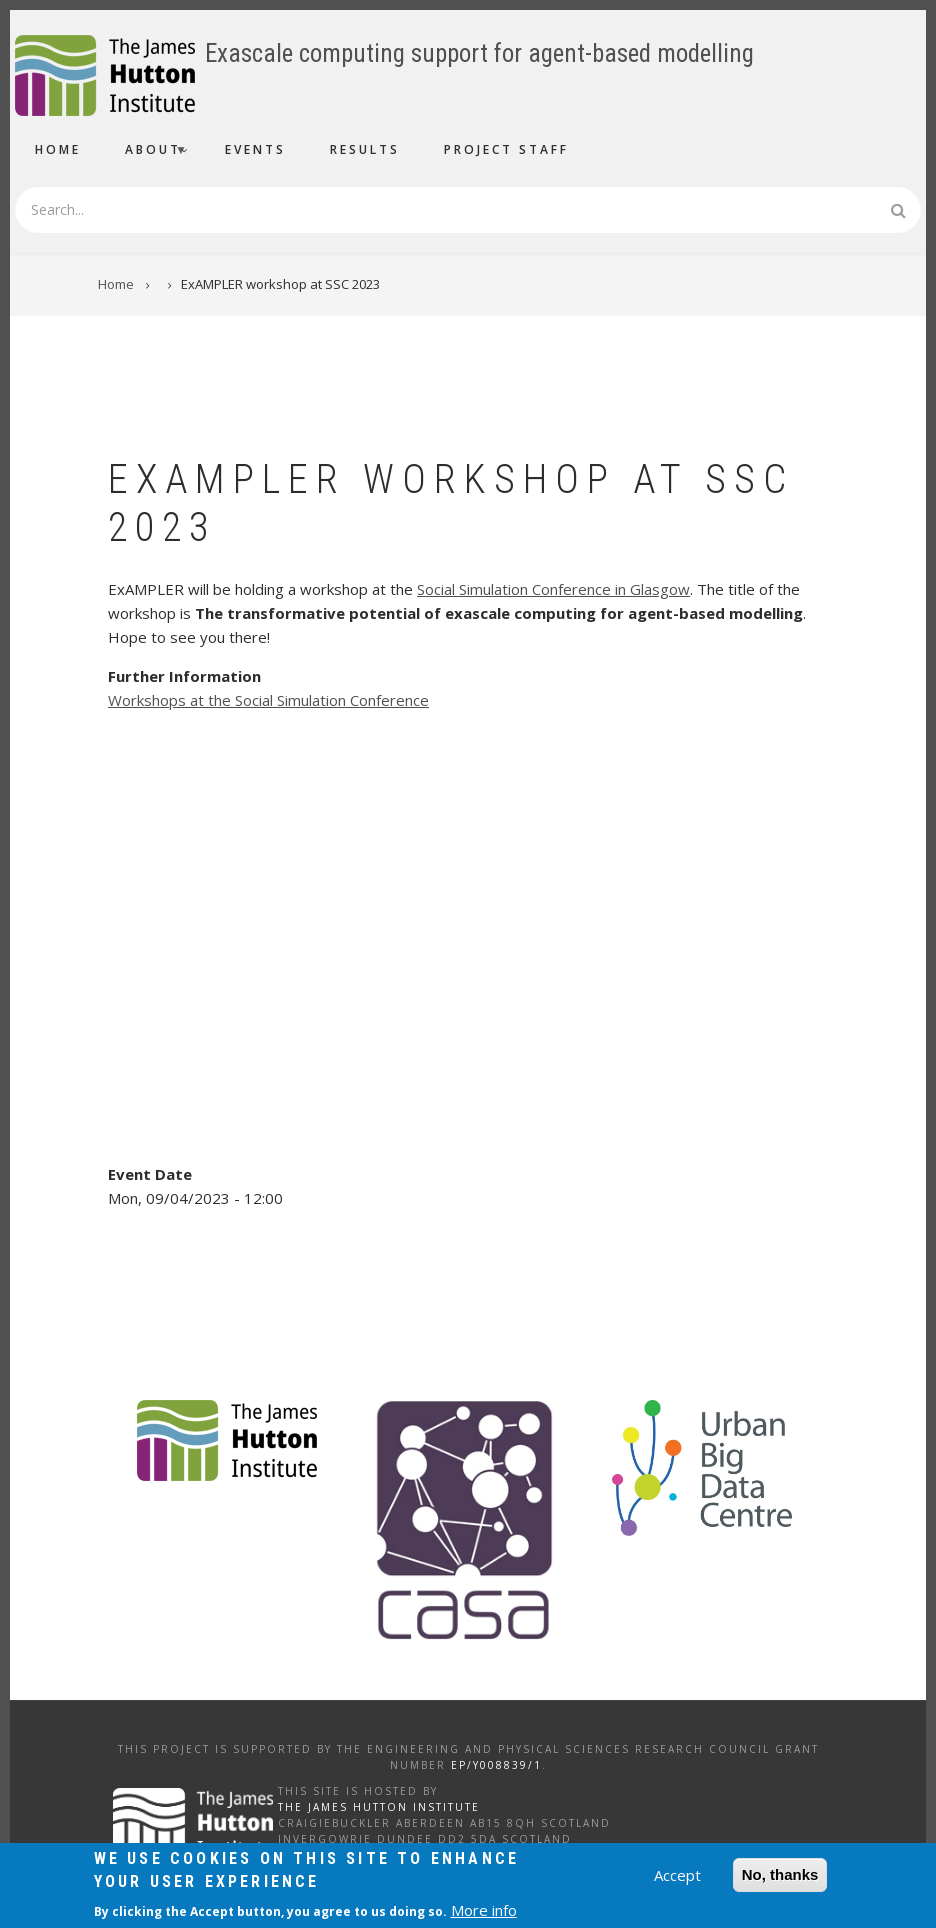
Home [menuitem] (58, 149)
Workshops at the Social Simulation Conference (268, 700)
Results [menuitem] (365, 149)
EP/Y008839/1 (496, 1765)
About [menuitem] (148, 152)
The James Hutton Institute (379, 1807)
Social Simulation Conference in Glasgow (553, 589)
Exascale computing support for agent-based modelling (479, 53)
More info (484, 1911)
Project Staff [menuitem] (506, 149)
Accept (677, 1876)
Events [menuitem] (255, 149)
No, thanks (780, 1875)
